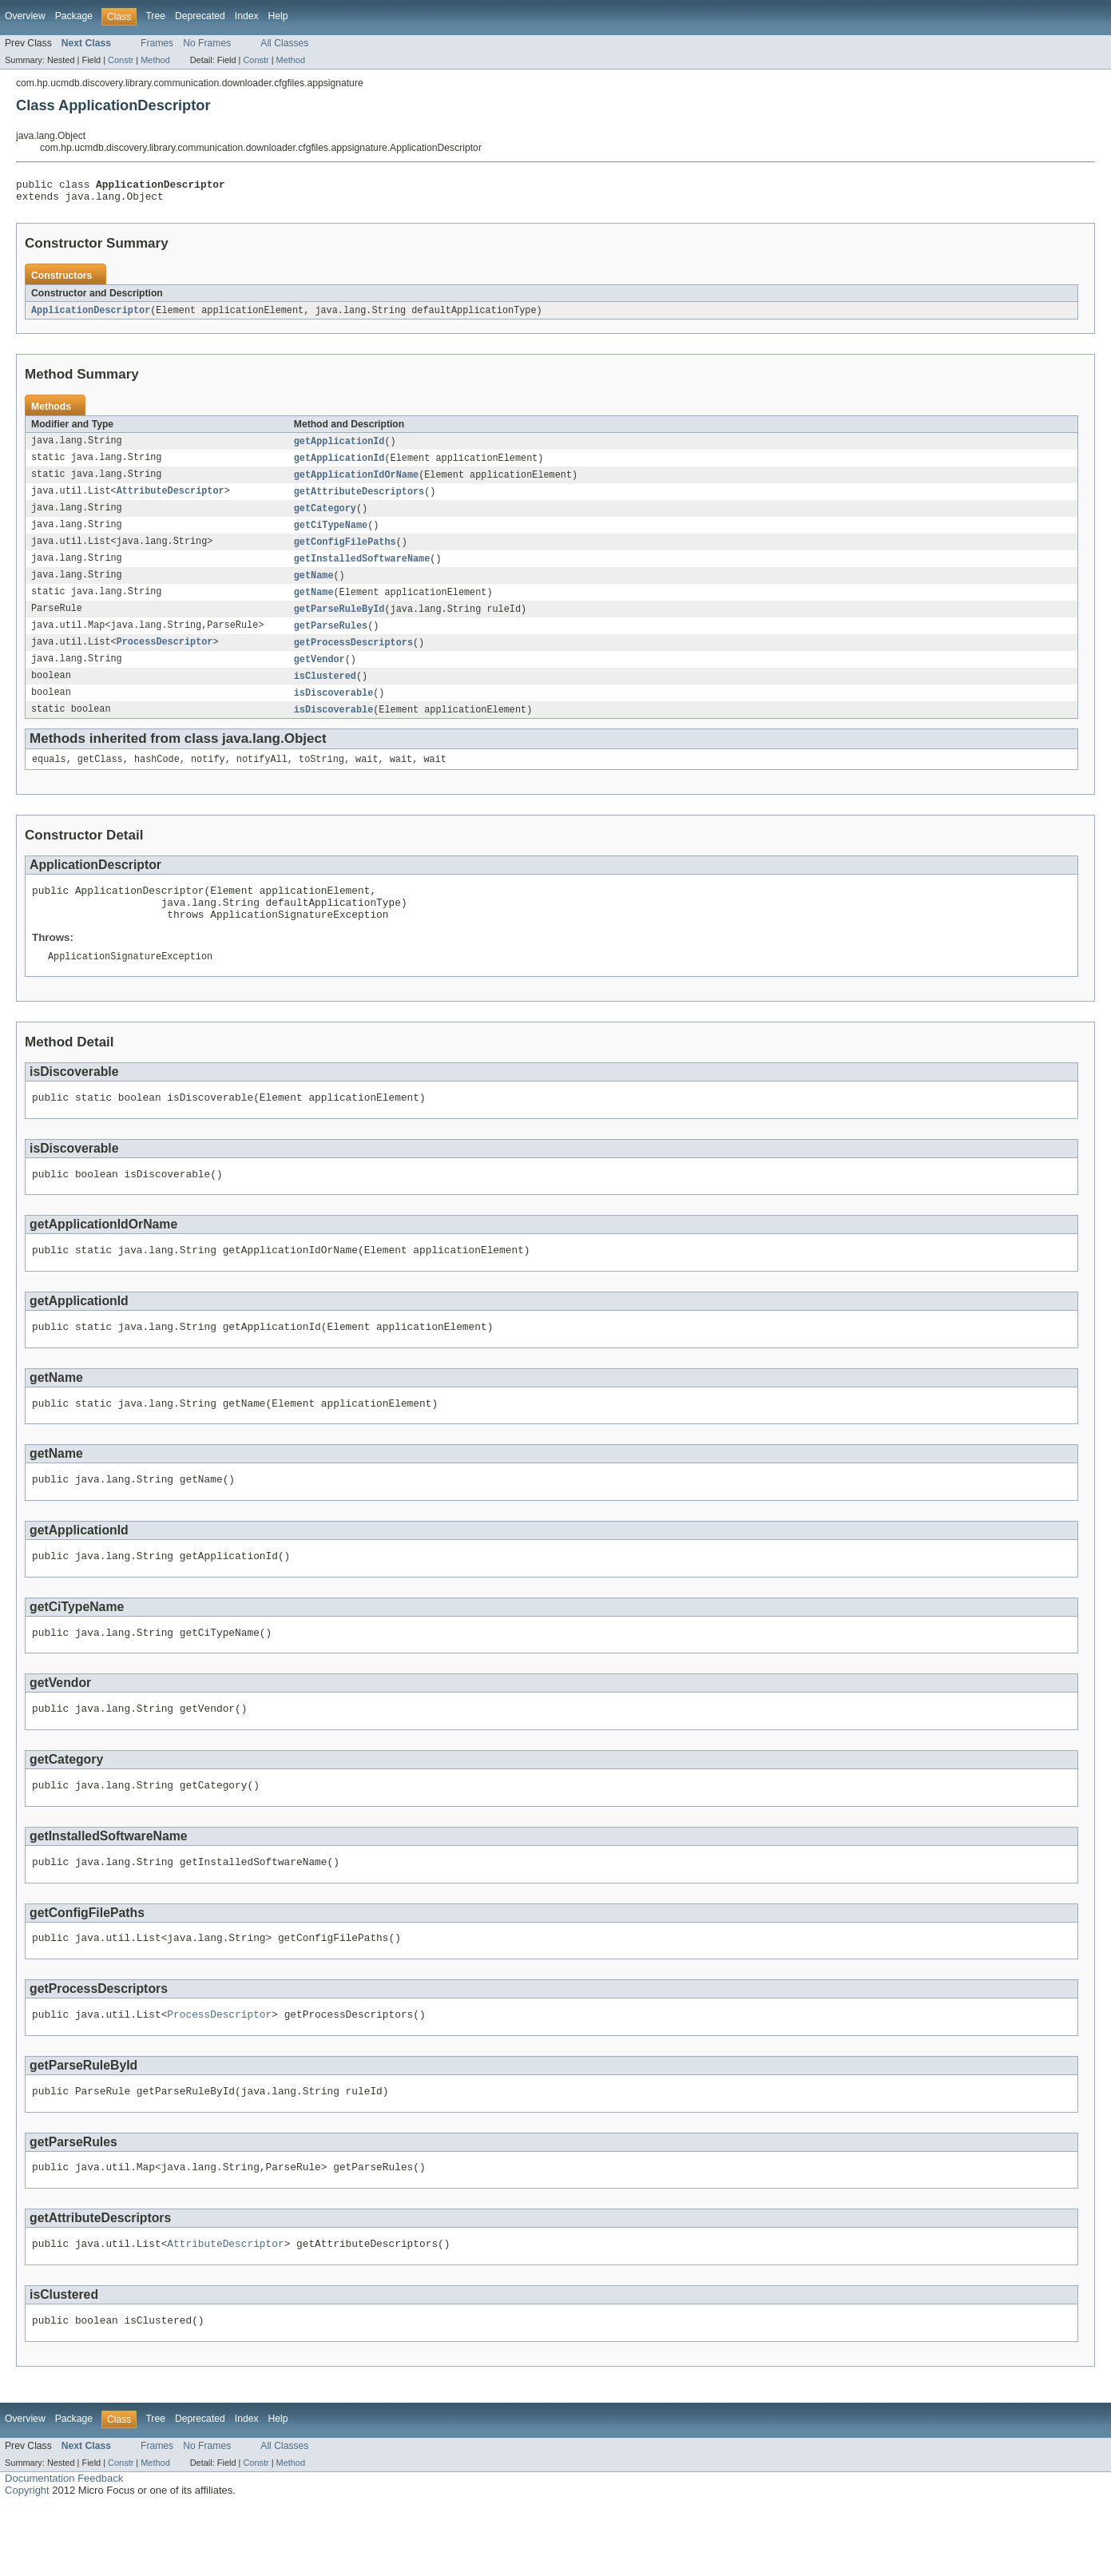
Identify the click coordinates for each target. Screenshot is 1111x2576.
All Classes (284, 43)
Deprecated (200, 16)
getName (314, 587)
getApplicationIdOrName (356, 482)
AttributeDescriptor (170, 500)
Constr (120, 60)
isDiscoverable (334, 711)
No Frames (207, 43)
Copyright (27, 2560)
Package (74, 16)
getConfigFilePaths (345, 552)
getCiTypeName (330, 535)
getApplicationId (339, 447)
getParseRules (330, 640)
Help (278, 16)
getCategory (325, 517)
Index (247, 16)
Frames (157, 43)
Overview (25, 16)
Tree (155, 16)
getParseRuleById (339, 623)
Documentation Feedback (64, 2548)
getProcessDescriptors (353, 658)
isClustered (325, 693)
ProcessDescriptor (165, 658)
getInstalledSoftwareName (362, 570)
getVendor (319, 675)
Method (155, 60)
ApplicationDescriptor (90, 315)
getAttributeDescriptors (359, 500)
